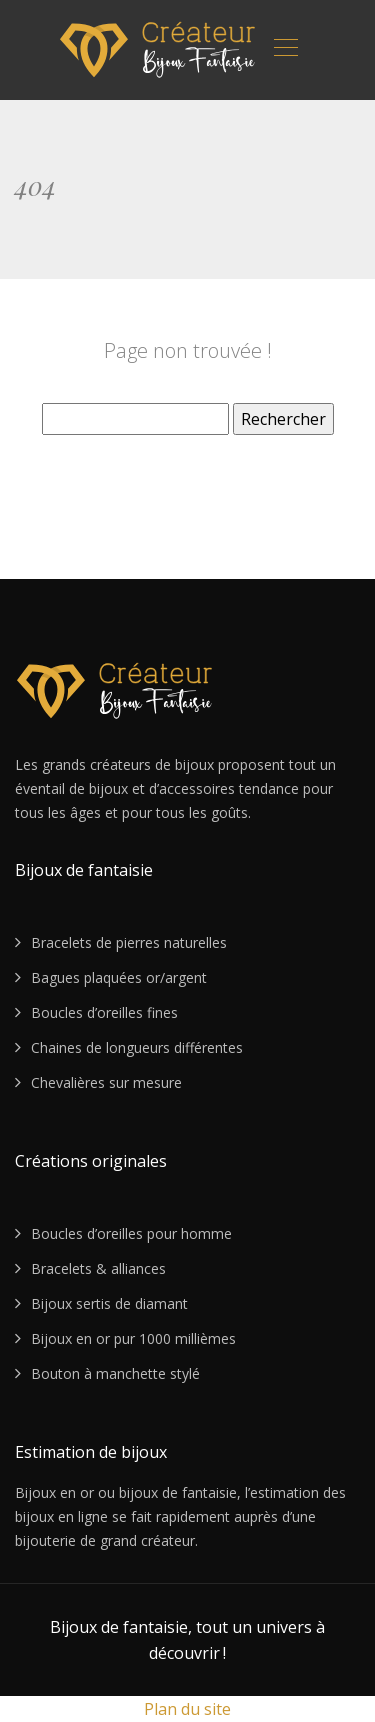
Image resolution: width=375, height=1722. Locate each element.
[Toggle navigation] (285, 50)
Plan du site (187, 1709)
